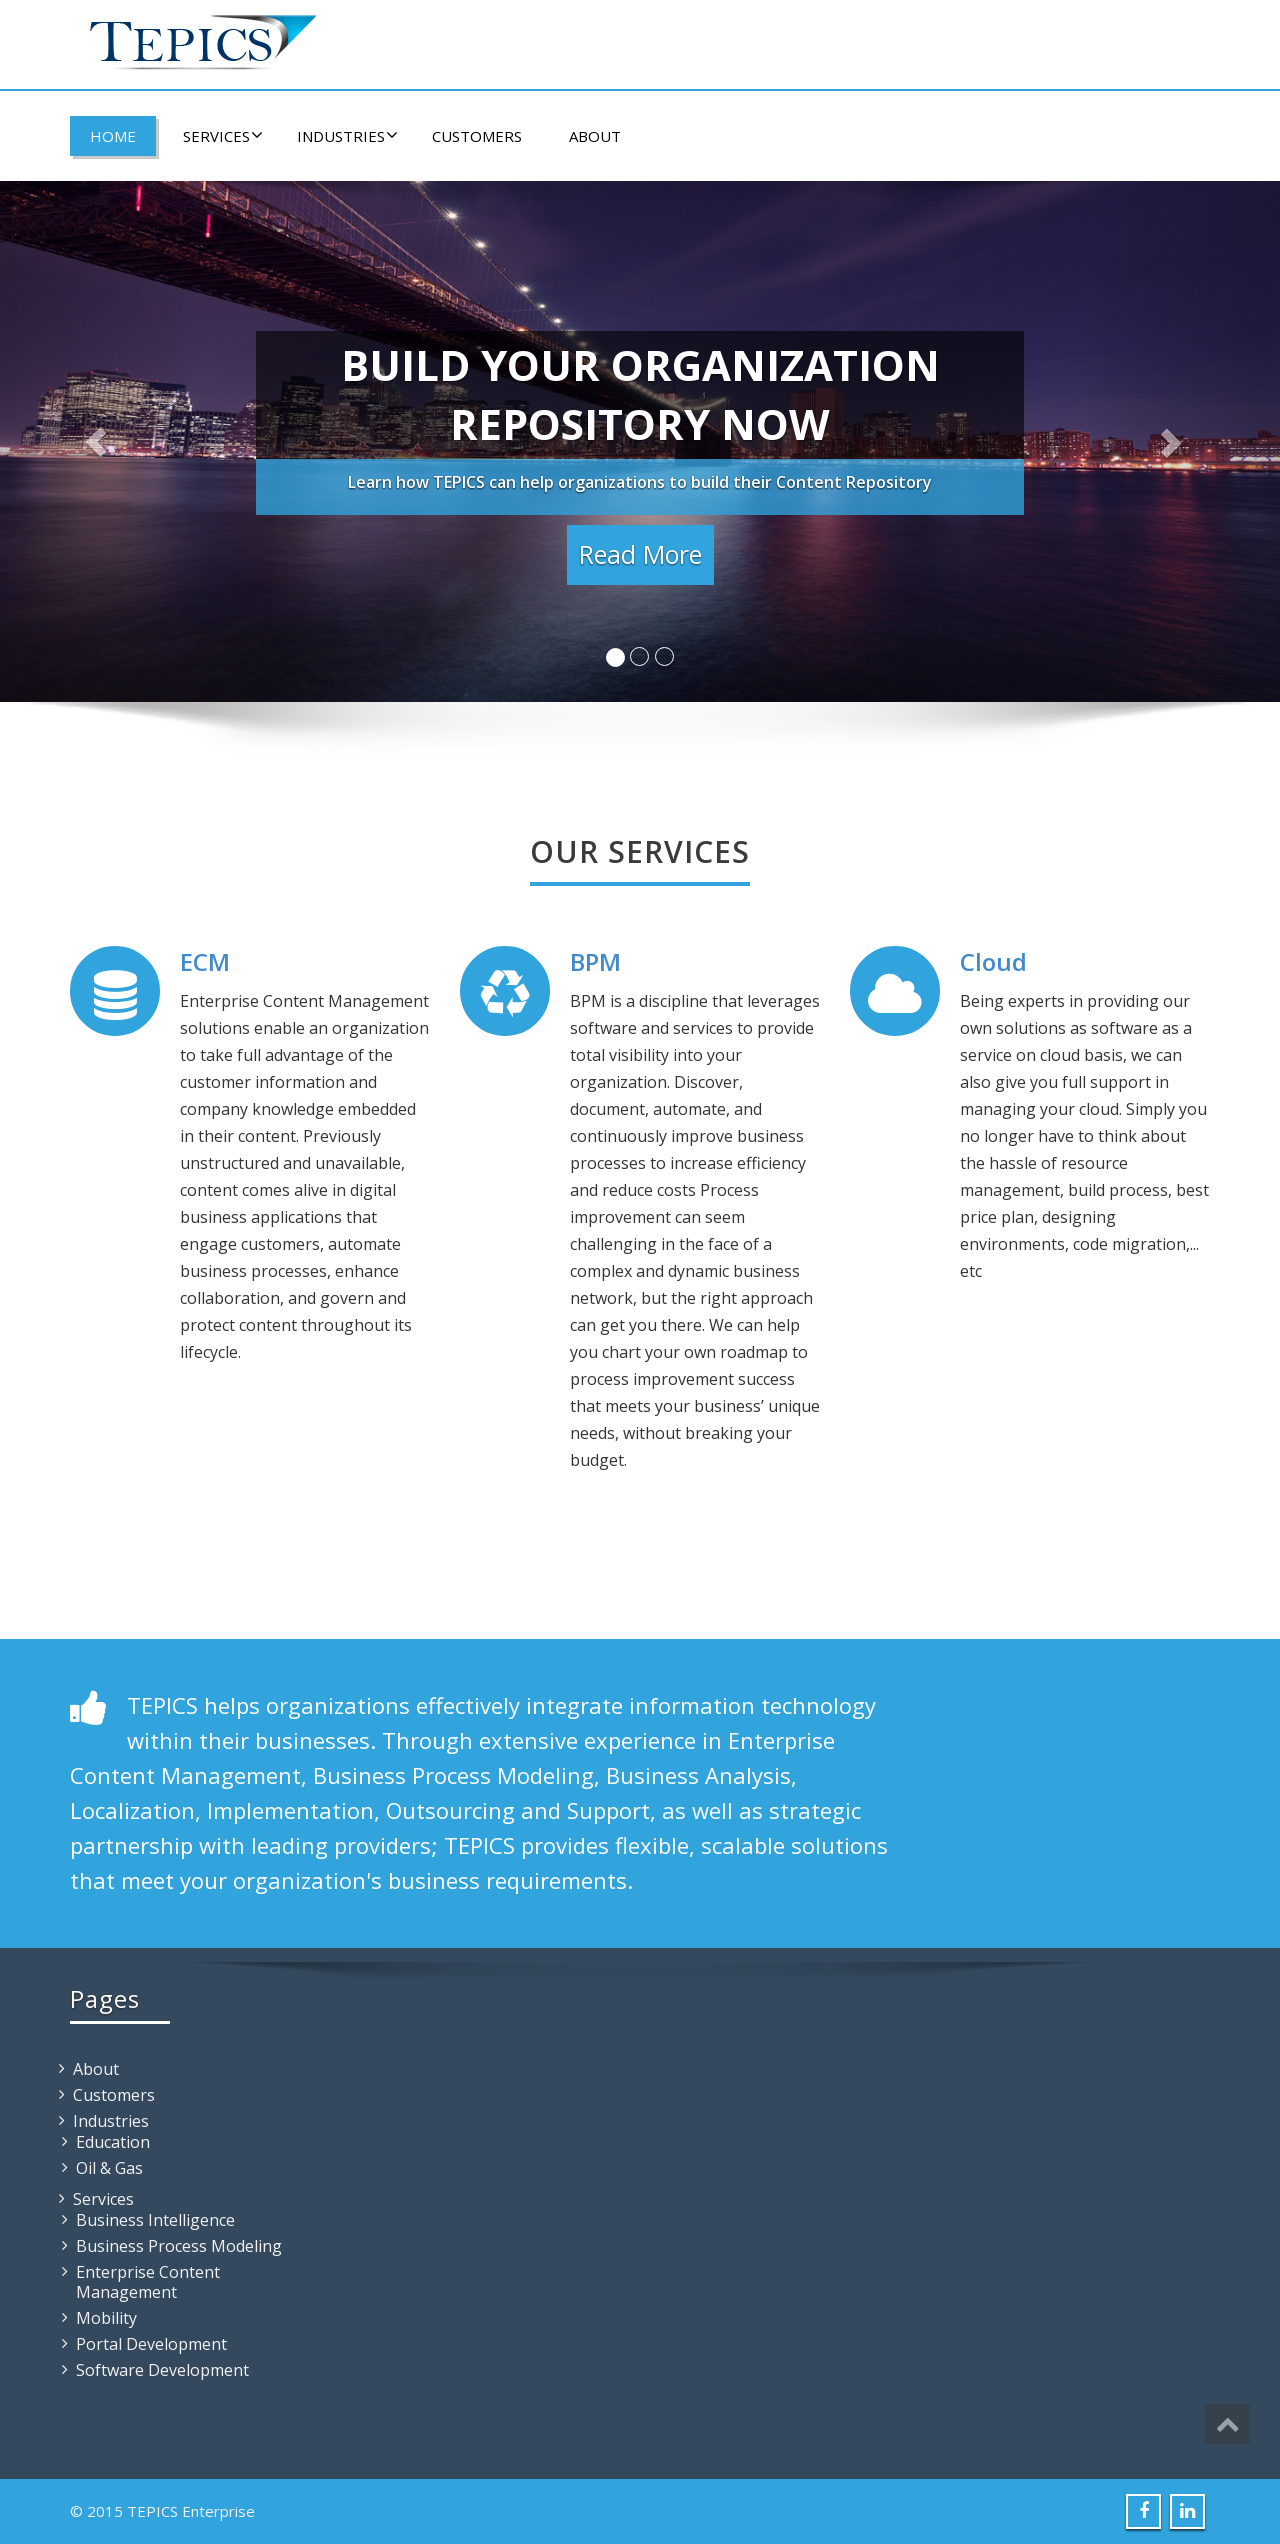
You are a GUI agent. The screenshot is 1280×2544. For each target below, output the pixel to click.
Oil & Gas (109, 2168)
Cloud (993, 961)
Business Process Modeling (179, 2246)
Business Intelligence (155, 2220)
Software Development (162, 2370)
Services (223, 136)
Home (113, 136)
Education (113, 2142)
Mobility (106, 2318)
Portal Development (151, 2344)
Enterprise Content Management (148, 2282)
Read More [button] (640, 554)
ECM (205, 961)
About (595, 136)
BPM (595, 961)
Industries (347, 136)
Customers (477, 136)
